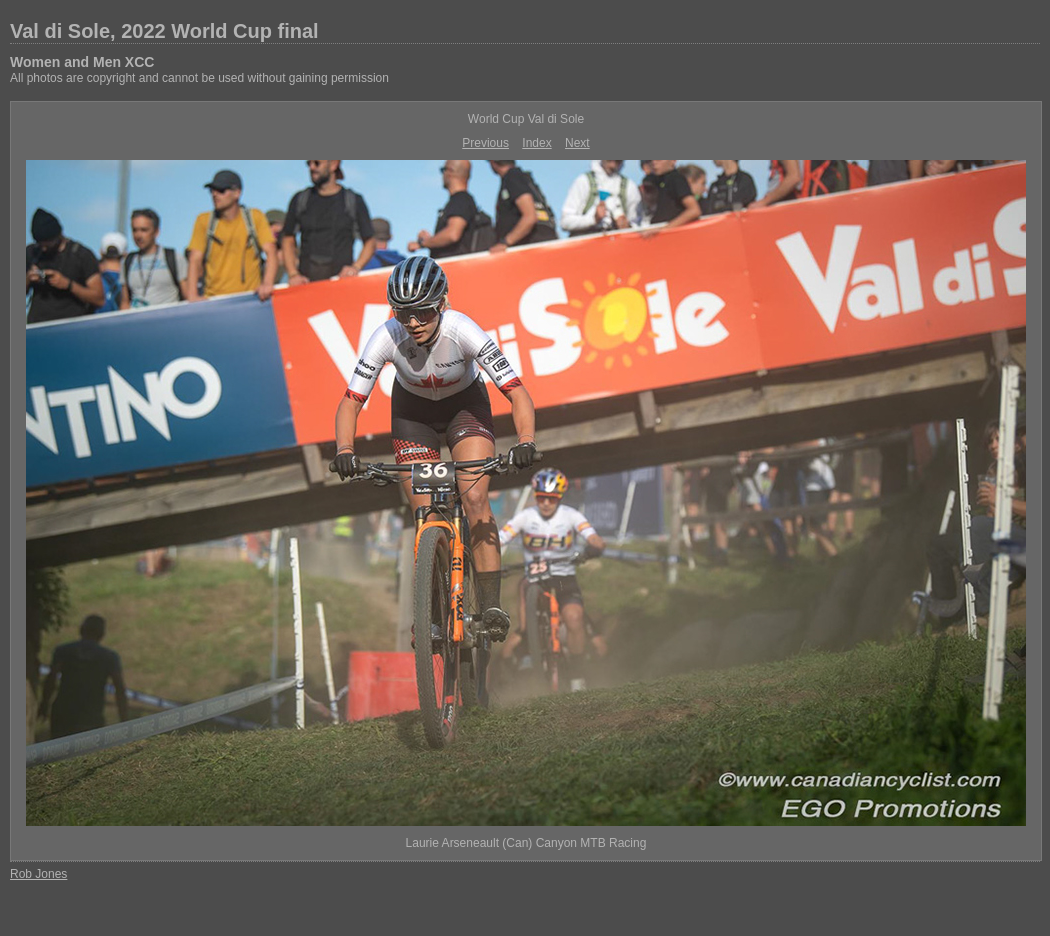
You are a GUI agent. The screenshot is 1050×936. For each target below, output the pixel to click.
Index (536, 143)
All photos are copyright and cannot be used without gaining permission (199, 78)
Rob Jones (38, 874)
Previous (485, 143)
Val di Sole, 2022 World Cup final (164, 31)
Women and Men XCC (82, 62)
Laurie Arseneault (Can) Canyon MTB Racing (526, 843)
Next (577, 143)
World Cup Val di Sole (526, 119)
